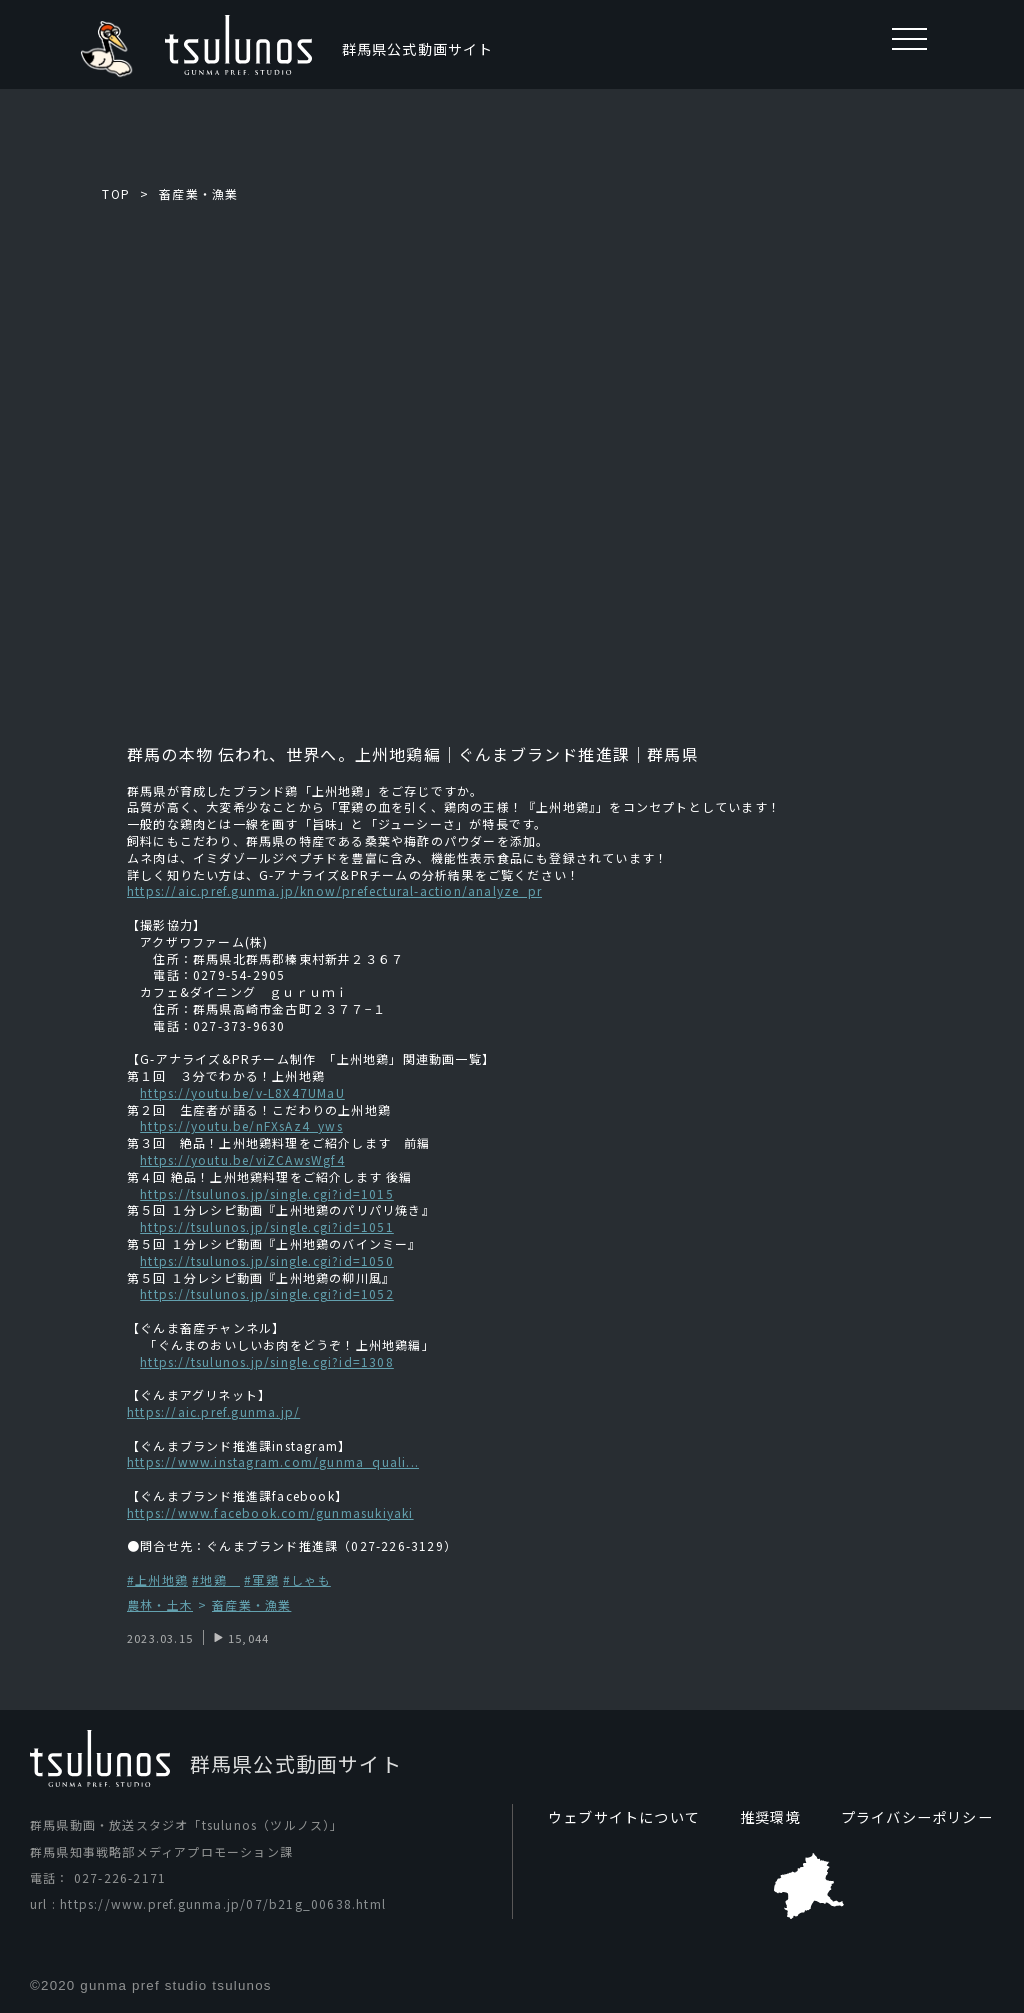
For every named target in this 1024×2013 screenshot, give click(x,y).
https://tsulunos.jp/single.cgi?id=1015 (267, 1193)
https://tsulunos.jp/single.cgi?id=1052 (267, 1293)
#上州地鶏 (157, 1579)
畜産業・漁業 (198, 193)
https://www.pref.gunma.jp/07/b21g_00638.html (223, 1904)
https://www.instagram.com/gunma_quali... (273, 1461)
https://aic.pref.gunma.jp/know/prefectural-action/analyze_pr (334, 890)
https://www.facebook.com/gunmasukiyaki (270, 1512)
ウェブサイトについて (624, 1817)
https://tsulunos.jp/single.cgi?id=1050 (267, 1260)
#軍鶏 (261, 1579)
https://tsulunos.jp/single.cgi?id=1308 (267, 1361)
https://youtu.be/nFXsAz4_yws (241, 1125)
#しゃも (307, 1579)
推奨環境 (770, 1817)
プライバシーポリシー (917, 1817)
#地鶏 (216, 1579)
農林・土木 (160, 1605)
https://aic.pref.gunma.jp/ (213, 1411)
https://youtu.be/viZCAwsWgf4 (242, 1159)
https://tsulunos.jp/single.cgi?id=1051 (267, 1226)
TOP (116, 193)
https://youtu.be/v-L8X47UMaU (242, 1092)
